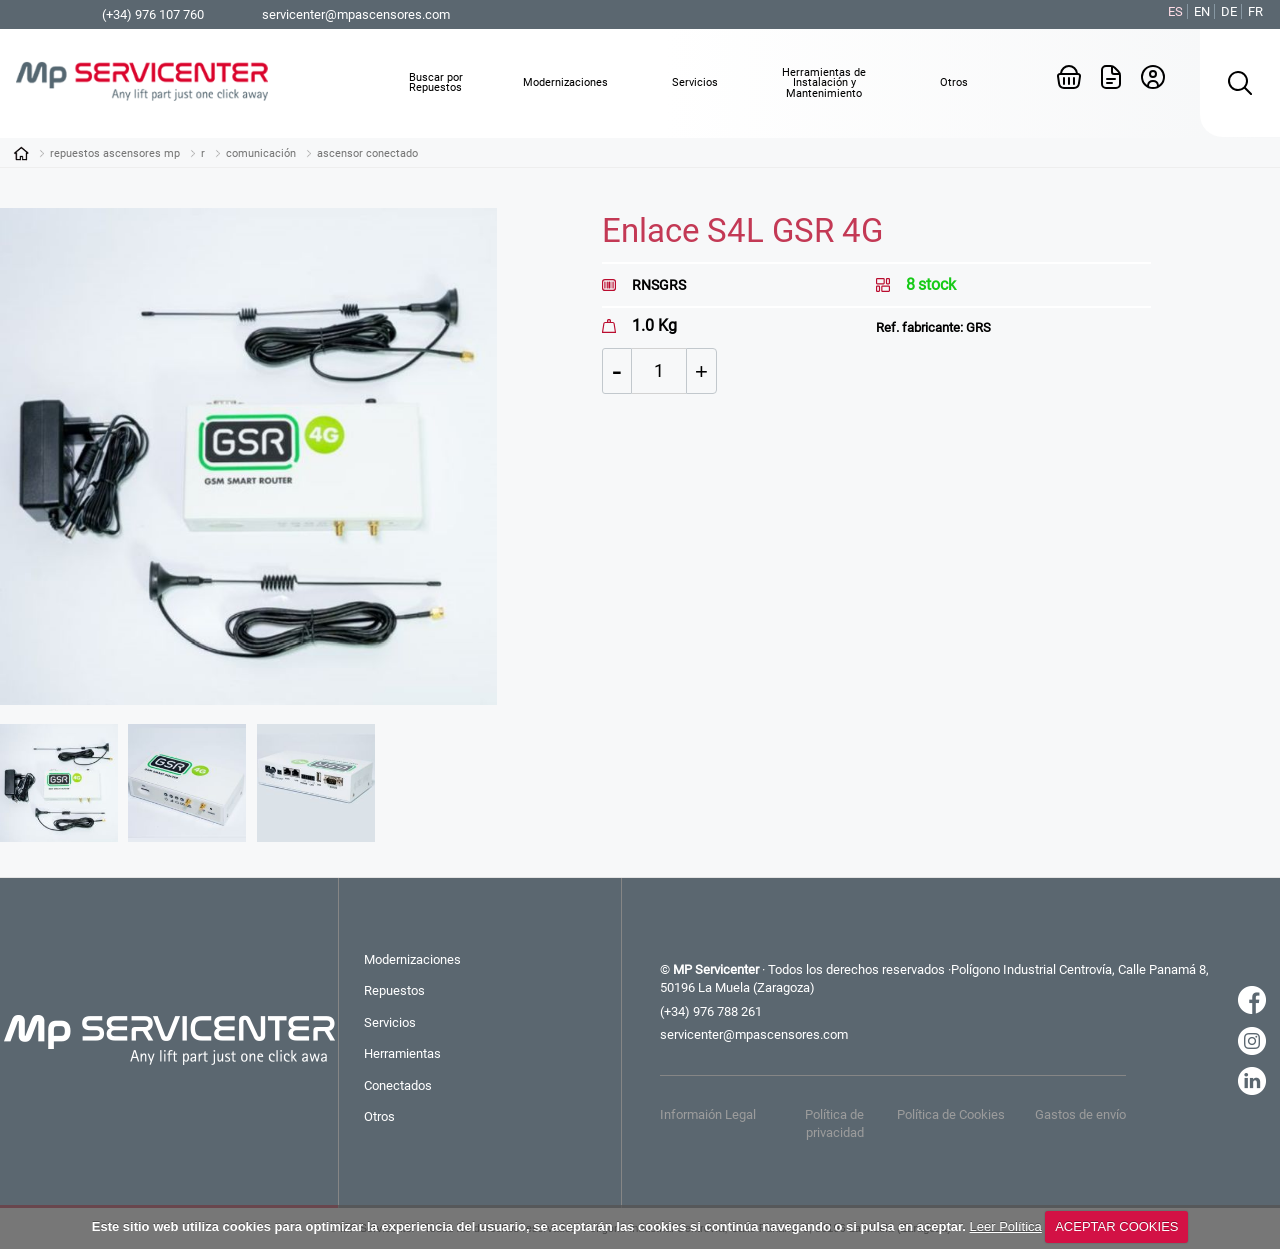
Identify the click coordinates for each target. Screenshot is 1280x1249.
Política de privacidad (834, 1123)
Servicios (390, 1022)
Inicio (21, 153)
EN (1202, 11)
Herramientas (402, 1053)
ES (1175, 11)
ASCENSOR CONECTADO (367, 153)
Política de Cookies (951, 1114)
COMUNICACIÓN (261, 153)
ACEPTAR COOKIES (1116, 1226)
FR (1255, 11)
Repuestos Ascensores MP (115, 153)
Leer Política (1006, 1226)
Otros (379, 1116)
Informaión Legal (708, 1114)
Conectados (398, 1085)
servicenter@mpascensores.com (356, 14)
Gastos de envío (1080, 1114)
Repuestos (394, 990)
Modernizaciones (412, 959)
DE (1229, 11)
